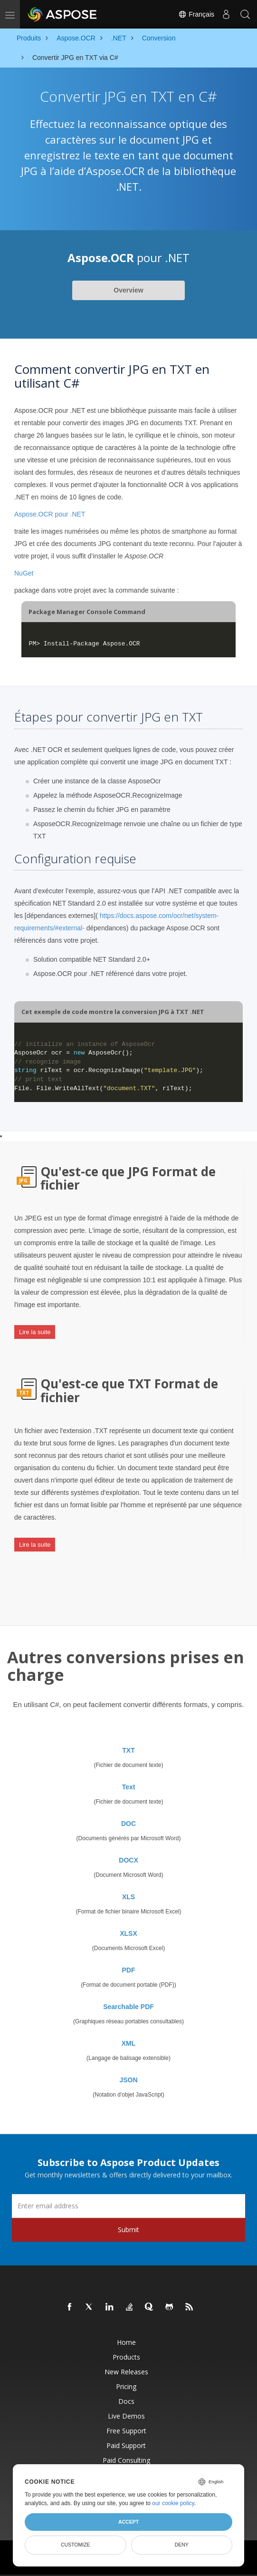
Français (196, 14)
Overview (128, 290)
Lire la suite (34, 1332)
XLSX (128, 1933)
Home (126, 2342)
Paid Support (126, 2445)
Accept (128, 2522)
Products (126, 2356)
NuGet (23, 573)
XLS (128, 1897)
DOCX (128, 1860)
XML (129, 2043)
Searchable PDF (128, 2006)
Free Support (126, 2430)
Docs (126, 2401)
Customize (75, 2544)
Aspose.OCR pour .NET (49, 514)
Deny (182, 2544)
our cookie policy (173, 2503)
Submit (128, 2229)
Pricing (126, 2386)
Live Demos (126, 2415)
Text (128, 1787)
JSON (128, 2080)
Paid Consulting (126, 2460)
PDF (128, 1970)
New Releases (126, 2371)
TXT (128, 1750)
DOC (128, 1823)
